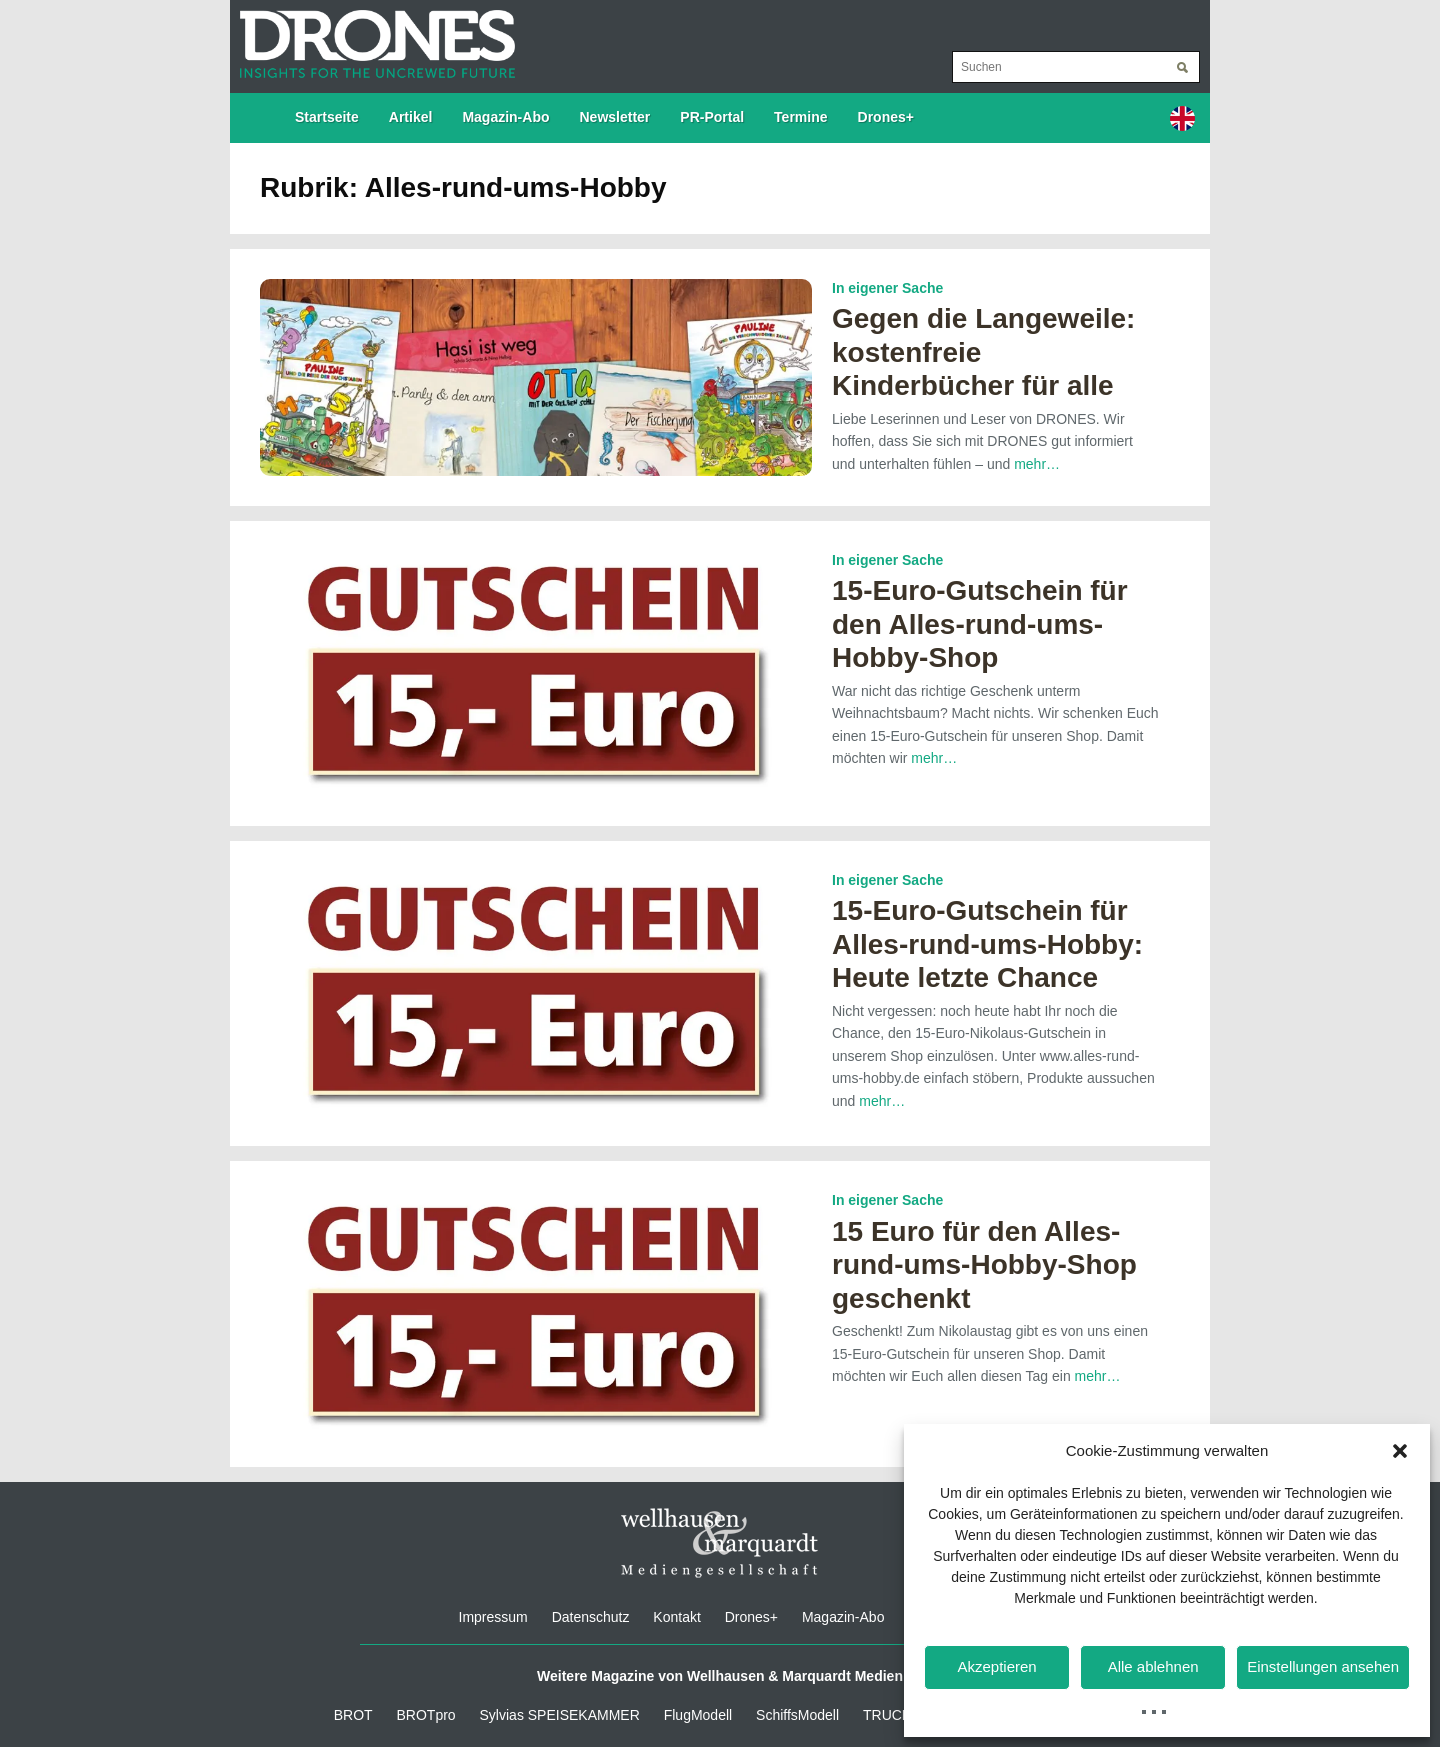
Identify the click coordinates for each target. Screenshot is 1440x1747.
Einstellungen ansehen (1323, 1666)
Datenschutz (591, 1617)
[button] (1400, 1451)
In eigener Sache (887, 288)
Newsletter (615, 117)
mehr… (1037, 464)
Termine (800, 117)
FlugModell (698, 1715)
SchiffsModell (797, 1715)
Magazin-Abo (505, 117)
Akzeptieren (996, 1666)
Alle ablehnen (1153, 1666)
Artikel (411, 117)
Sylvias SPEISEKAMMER (560, 1715)
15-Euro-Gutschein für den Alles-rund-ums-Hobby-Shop (980, 624)
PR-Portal (712, 117)
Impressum (493, 1617)
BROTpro (426, 1715)
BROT (353, 1715)
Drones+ (886, 117)
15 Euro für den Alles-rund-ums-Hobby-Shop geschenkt (984, 1265)
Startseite (327, 117)
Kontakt (676, 1617)
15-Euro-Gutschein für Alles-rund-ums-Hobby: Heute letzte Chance (987, 944)
